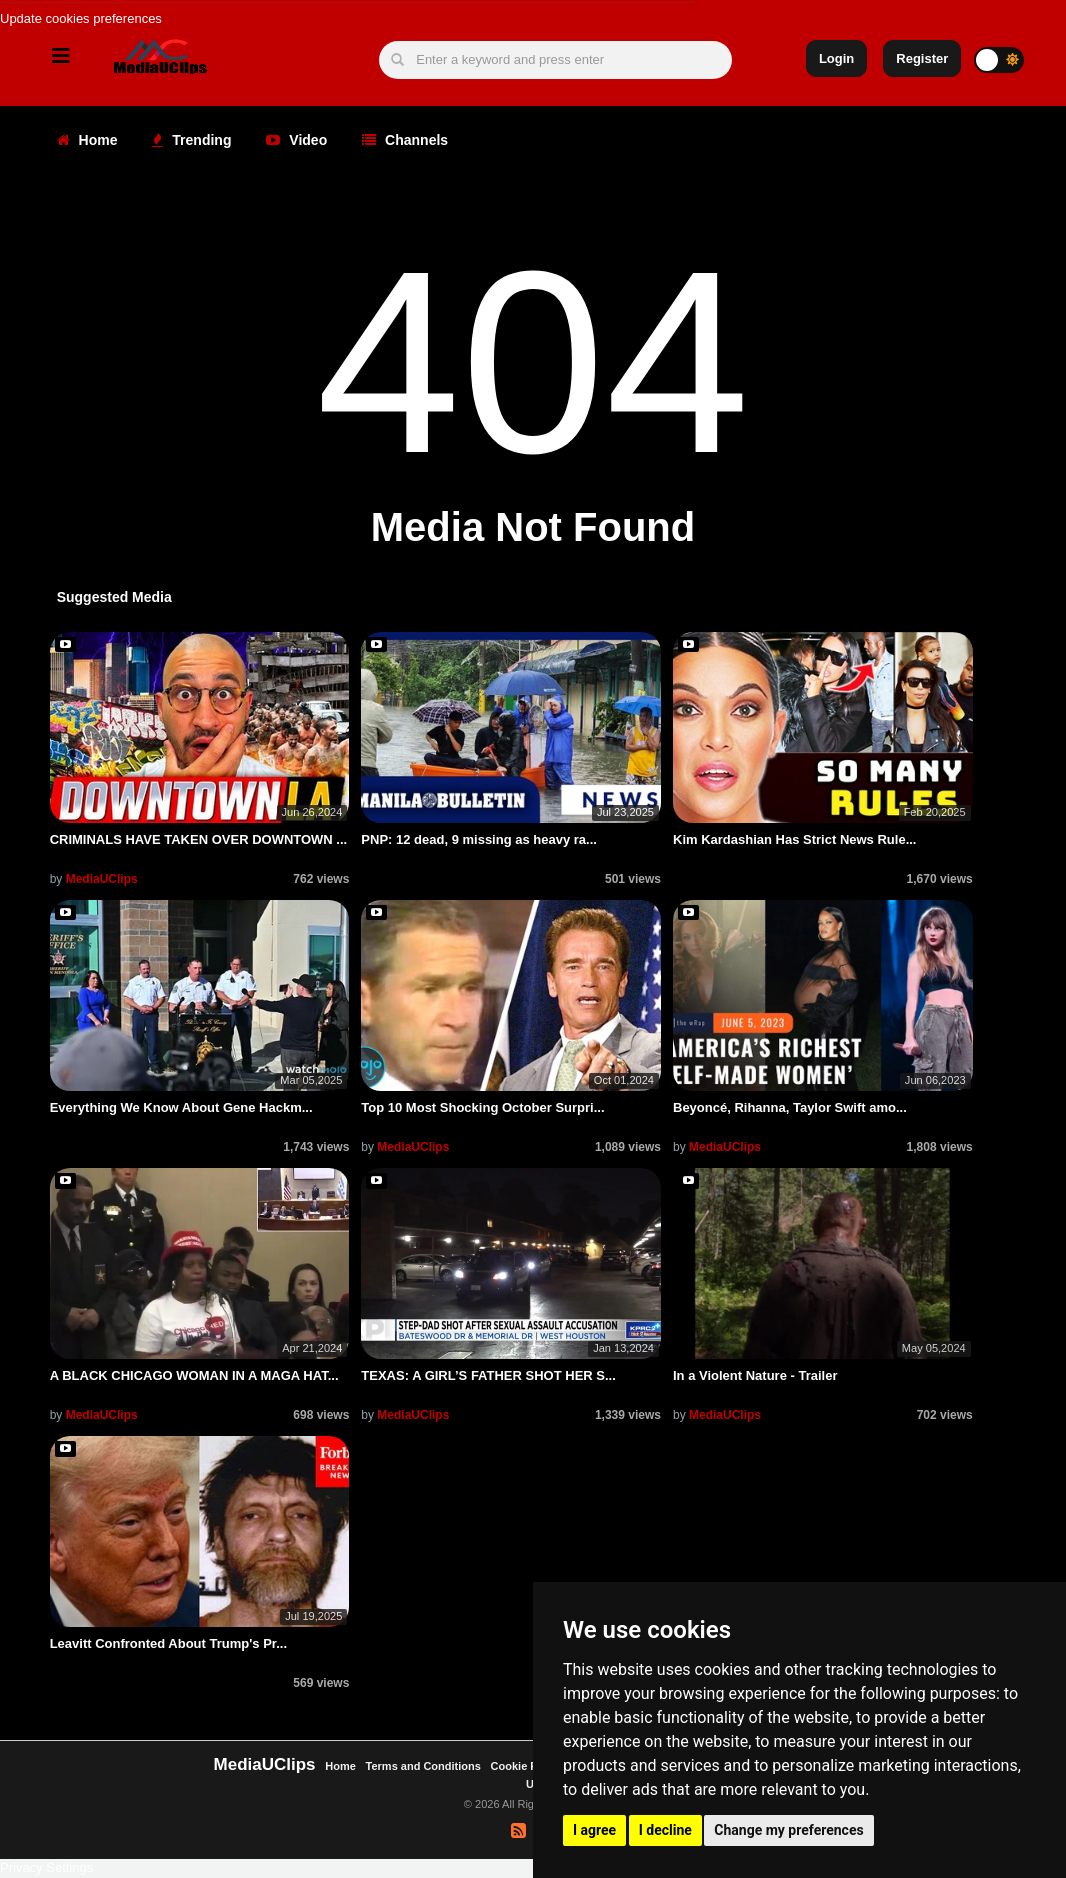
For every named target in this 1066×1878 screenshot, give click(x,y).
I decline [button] (665, 1830)
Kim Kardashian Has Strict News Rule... (794, 839)
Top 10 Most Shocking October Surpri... (482, 1107)
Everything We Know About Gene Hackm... (181, 1107)
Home (87, 140)
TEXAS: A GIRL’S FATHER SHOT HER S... (488, 1375)
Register (922, 58)
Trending (191, 140)
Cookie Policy (528, 1766)
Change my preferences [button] (788, 1830)
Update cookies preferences (81, 18)
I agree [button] (594, 1830)
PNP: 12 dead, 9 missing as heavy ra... (479, 839)
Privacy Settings (46, 1867)
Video (296, 140)
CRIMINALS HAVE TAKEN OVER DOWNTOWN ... (199, 839)
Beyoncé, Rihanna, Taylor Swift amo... (790, 1107)
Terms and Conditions (423, 1766)
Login (836, 58)
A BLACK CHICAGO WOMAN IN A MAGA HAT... (194, 1375)
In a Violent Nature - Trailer (755, 1375)
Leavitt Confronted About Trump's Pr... (168, 1643)
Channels (405, 140)
